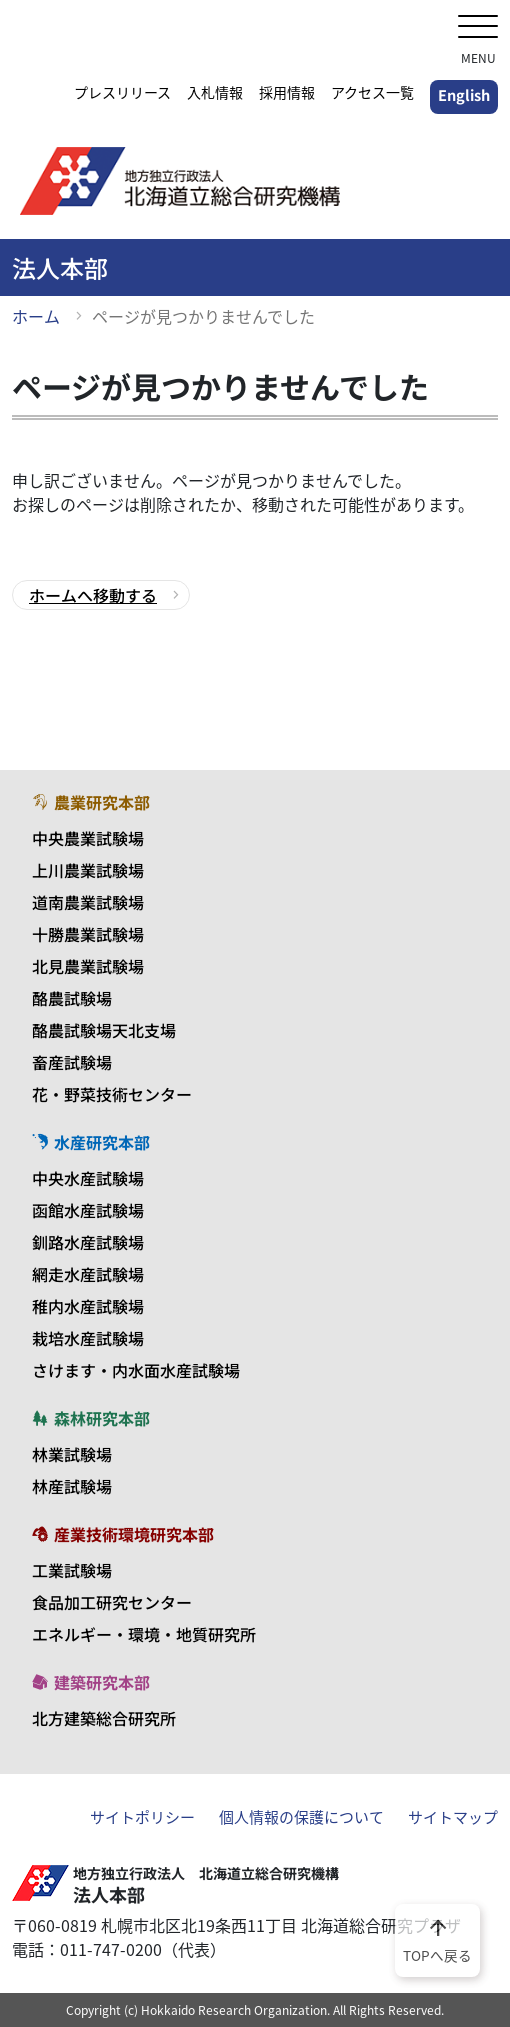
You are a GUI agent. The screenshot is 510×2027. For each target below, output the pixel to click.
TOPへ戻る (437, 1939)
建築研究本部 (91, 1682)
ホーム (36, 316)
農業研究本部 (91, 802)
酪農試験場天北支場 (104, 1030)
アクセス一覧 (372, 92)
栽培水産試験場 (88, 1338)
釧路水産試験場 (88, 1242)
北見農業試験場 (88, 966)
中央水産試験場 (88, 1178)
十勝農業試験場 (88, 934)
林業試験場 (72, 1454)
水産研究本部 (91, 1142)
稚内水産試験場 (88, 1306)
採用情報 (287, 92)
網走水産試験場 (88, 1274)
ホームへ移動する (93, 595)
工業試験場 (72, 1570)
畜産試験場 (72, 1062)
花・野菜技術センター (112, 1094)
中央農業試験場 (88, 838)
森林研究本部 (91, 1418)
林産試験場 (72, 1486)
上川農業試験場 (88, 870)
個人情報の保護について (301, 1817)
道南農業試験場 (88, 902)
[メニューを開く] (478, 28)
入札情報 (215, 92)
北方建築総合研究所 (104, 1718)
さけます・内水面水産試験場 (136, 1370)
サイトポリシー (142, 1817)
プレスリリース (122, 92)
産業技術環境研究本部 (123, 1534)
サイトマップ (453, 1817)
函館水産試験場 (88, 1210)
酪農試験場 (72, 998)
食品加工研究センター (112, 1602)
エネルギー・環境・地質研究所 (144, 1634)
